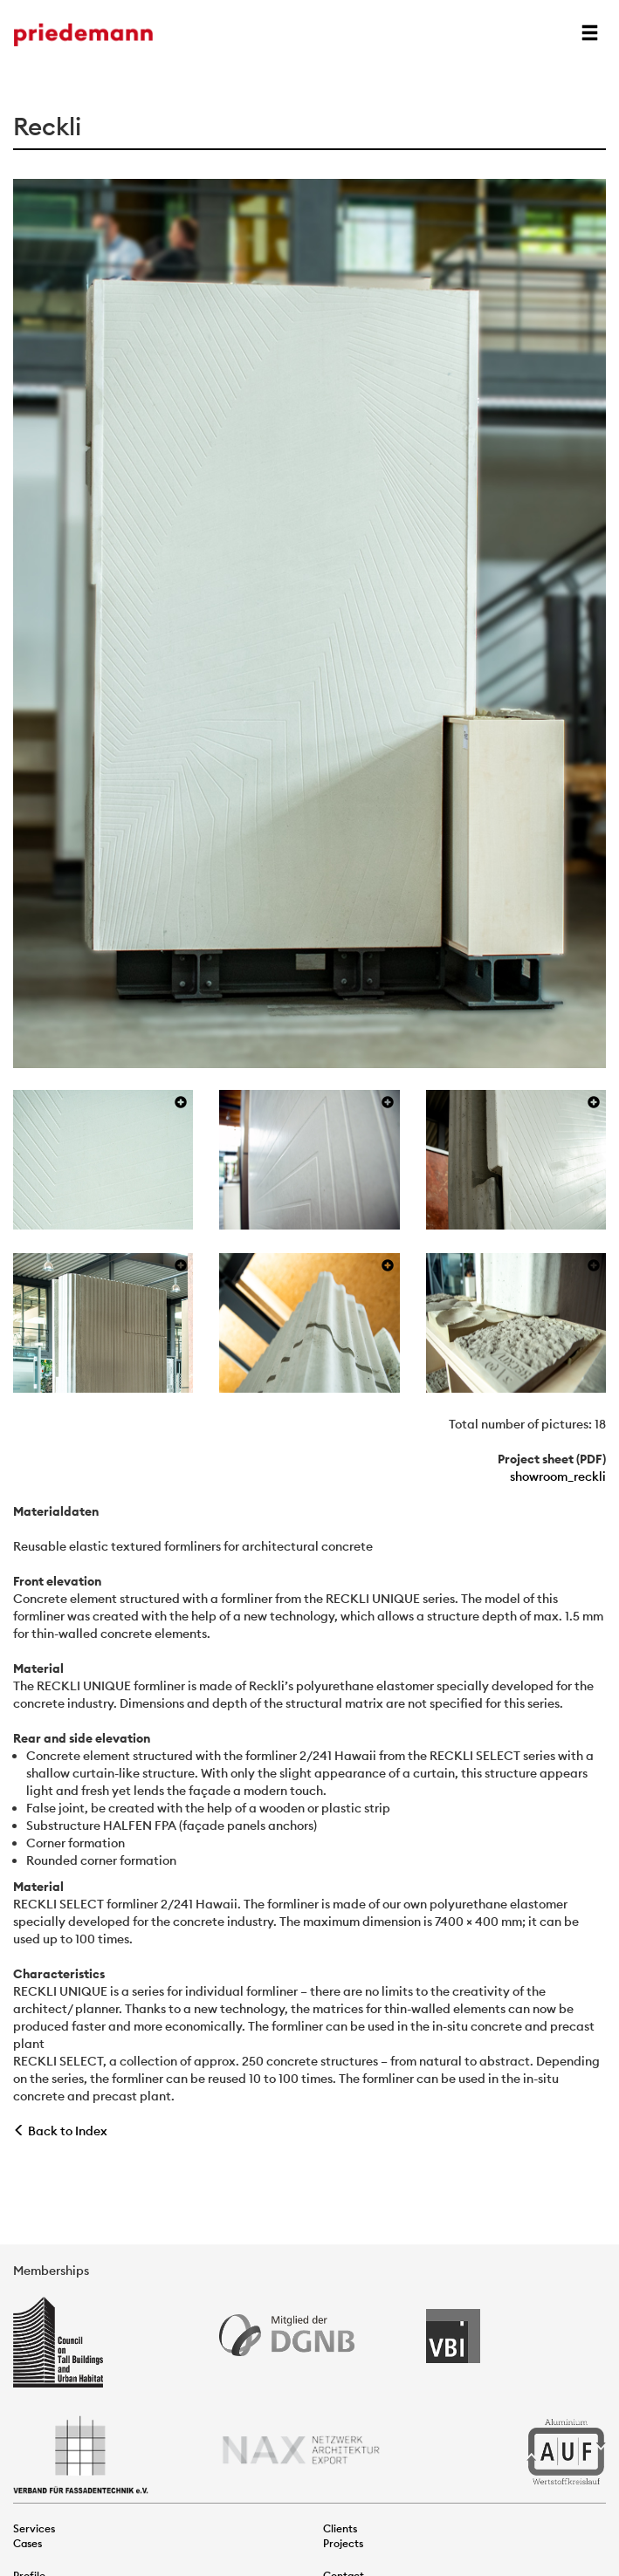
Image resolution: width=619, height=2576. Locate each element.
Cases (27, 2543)
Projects (343, 2543)
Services (34, 2528)
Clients (340, 2528)
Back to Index (60, 2131)
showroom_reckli (558, 1476)
